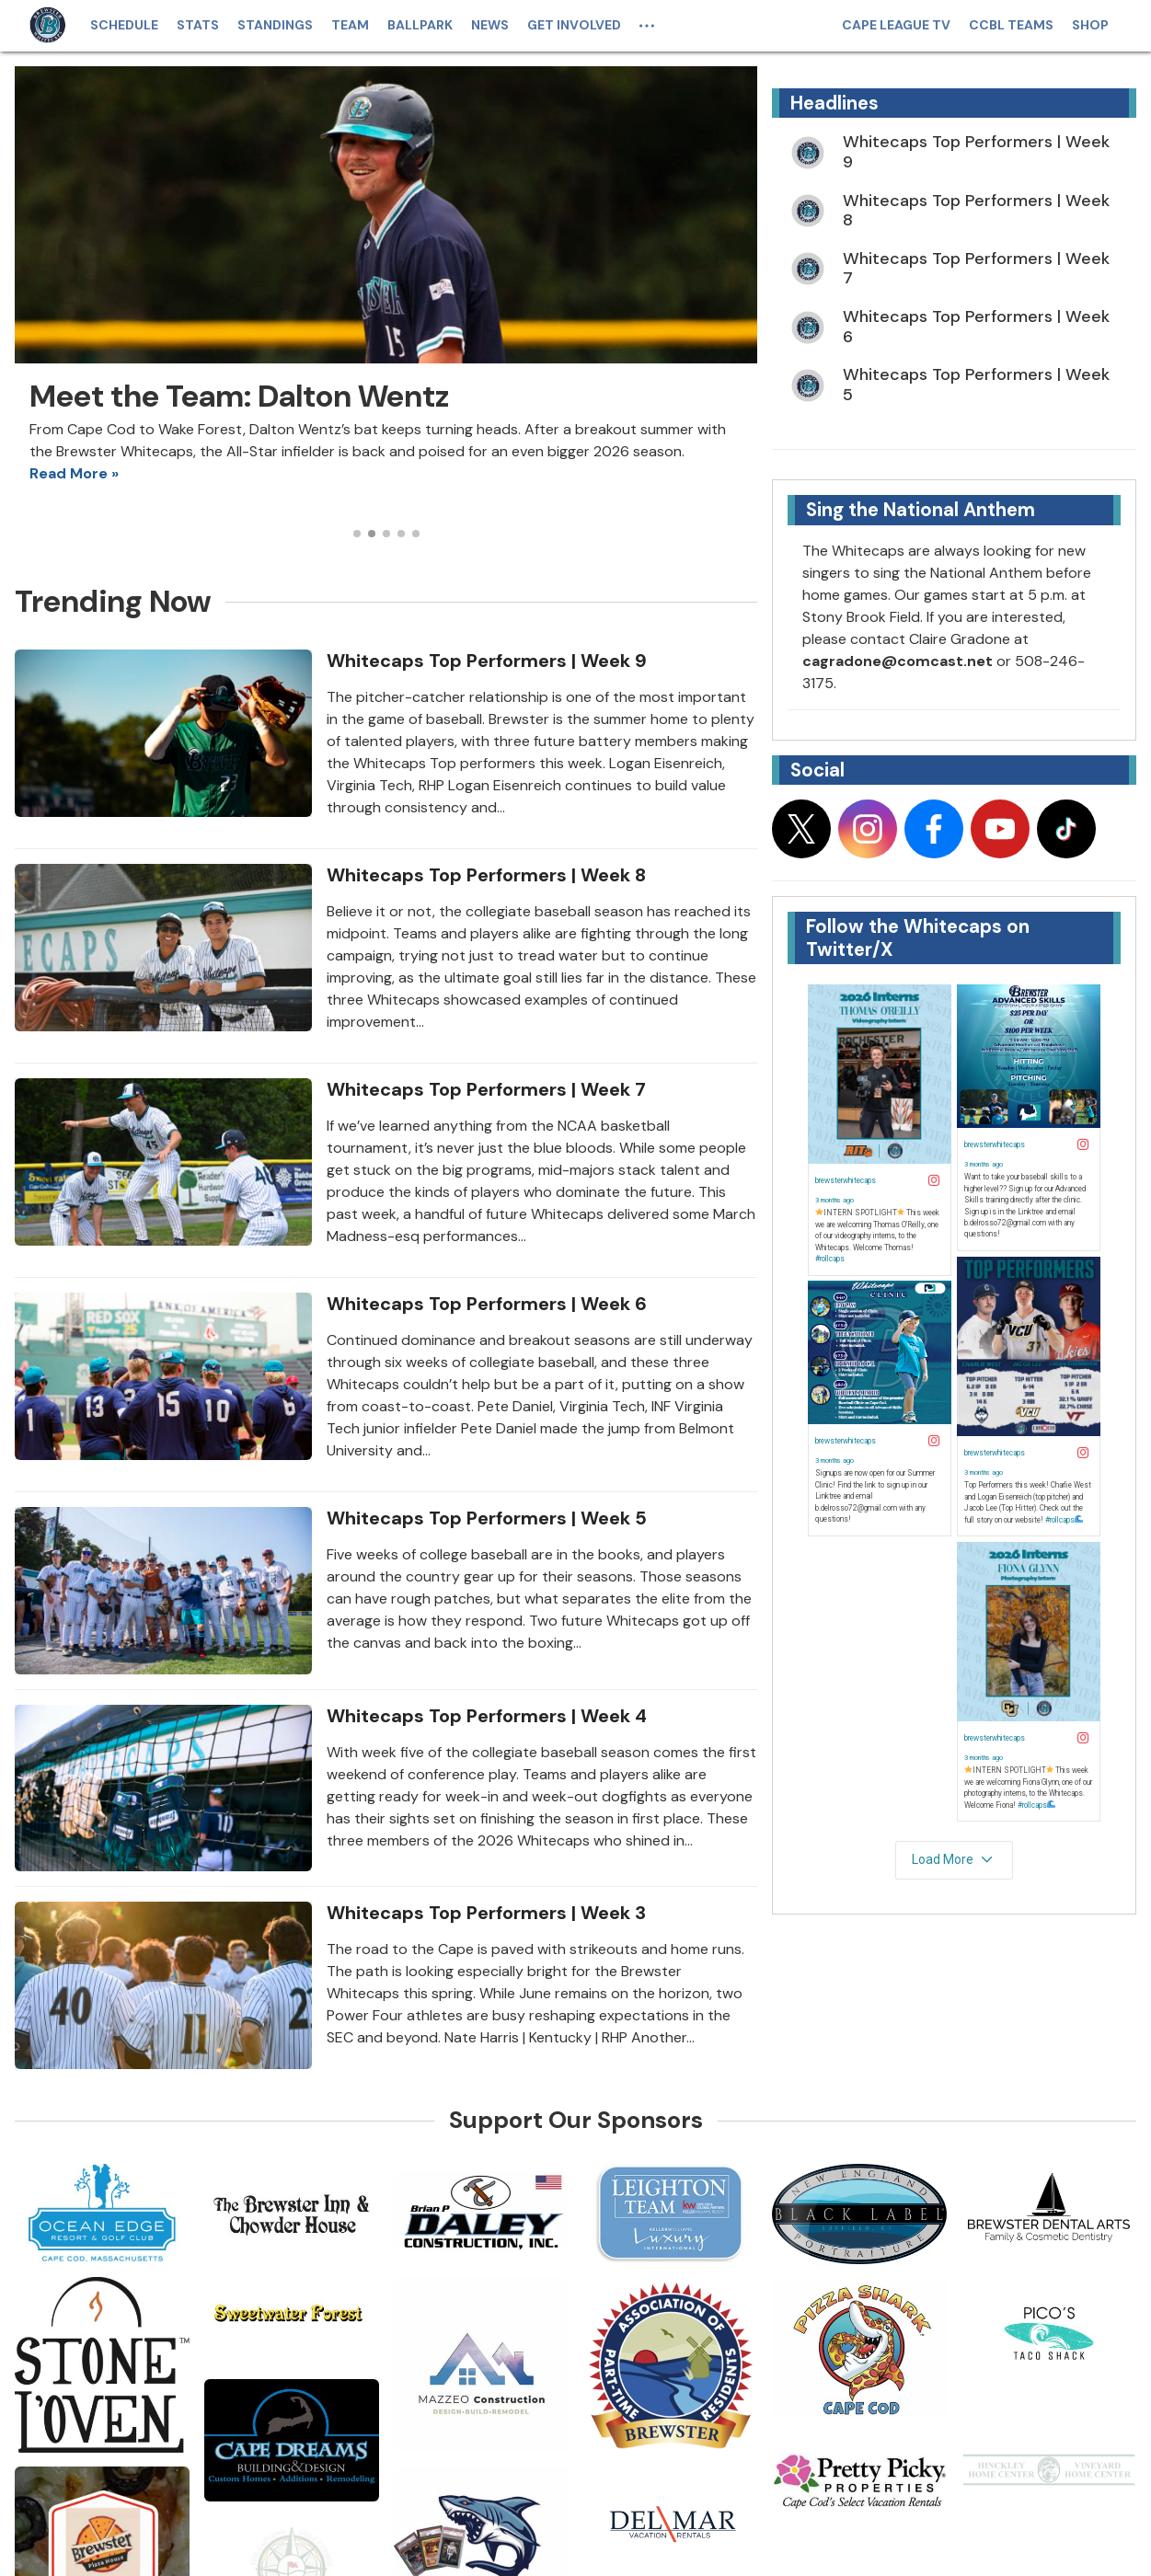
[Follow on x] (801, 828)
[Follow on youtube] (1000, 828)
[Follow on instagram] (867, 828)
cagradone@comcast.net (897, 661)
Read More (68, 473)
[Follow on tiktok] (1066, 828)
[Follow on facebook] (933, 828)
